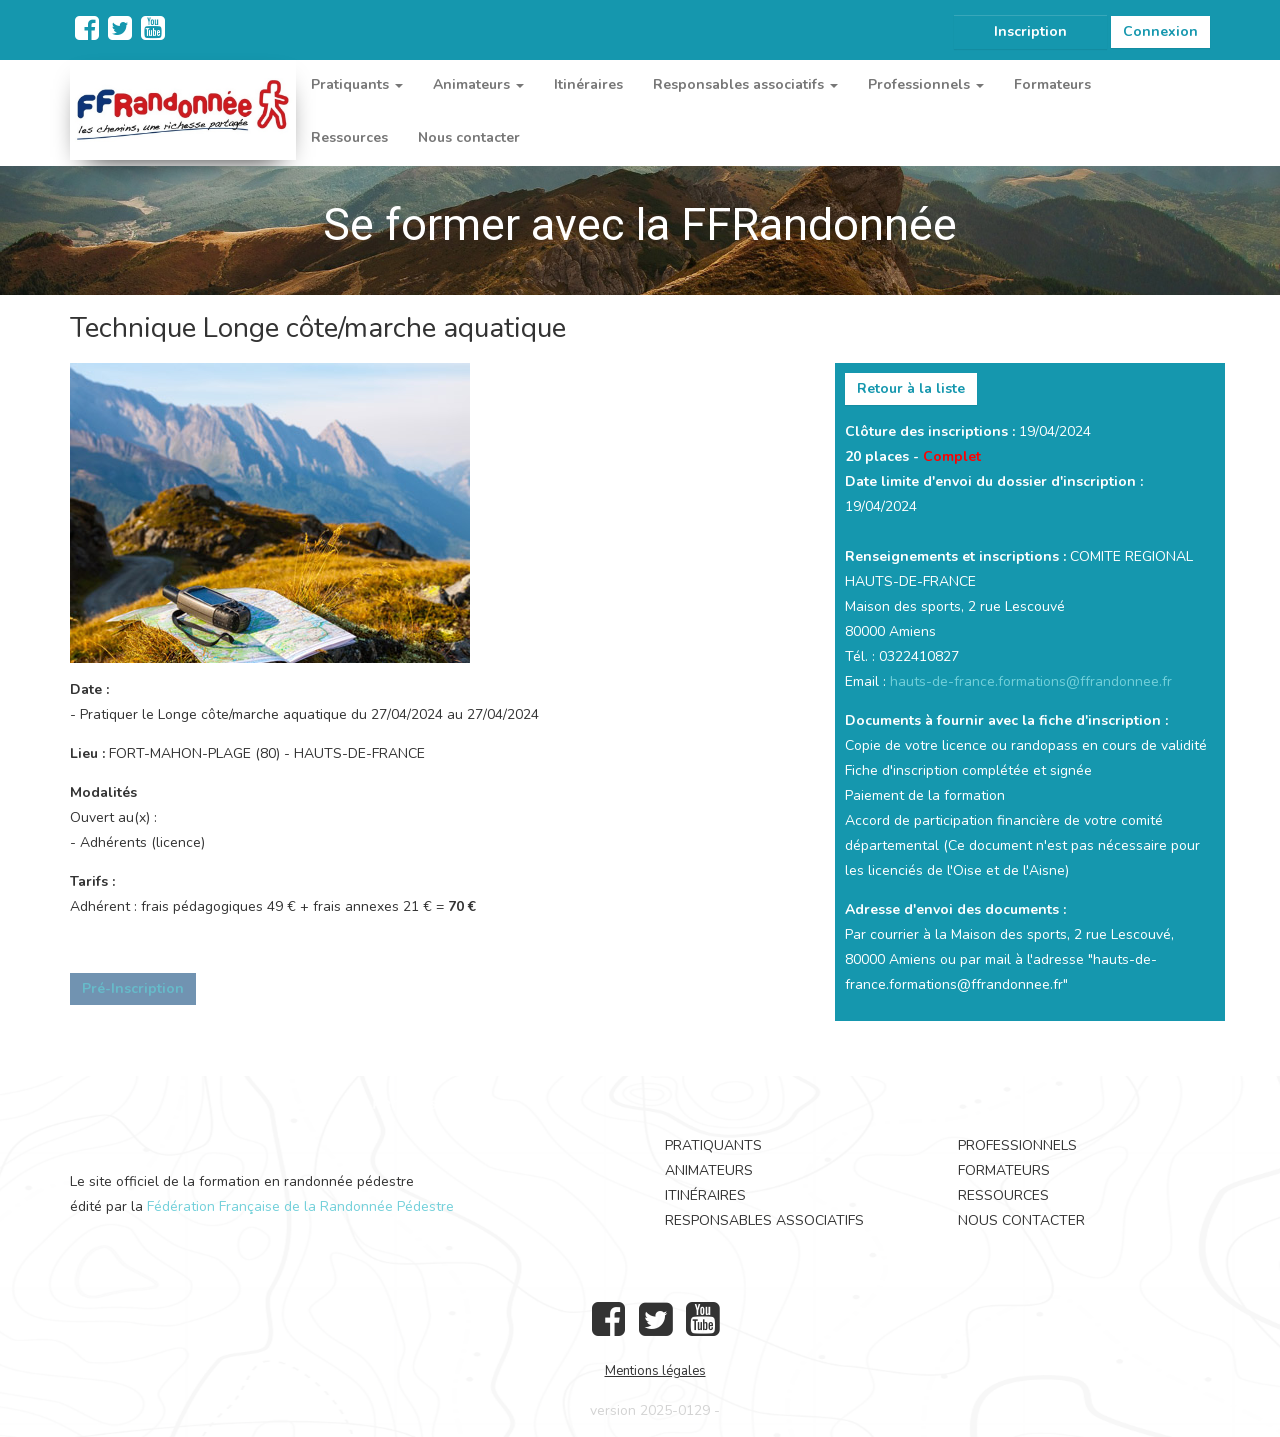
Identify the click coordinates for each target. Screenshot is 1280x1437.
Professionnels (1017, 1145)
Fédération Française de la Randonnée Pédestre (300, 1206)
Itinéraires (588, 84)
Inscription (1030, 31)
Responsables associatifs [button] (745, 84)
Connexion (1160, 31)
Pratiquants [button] (357, 84)
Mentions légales (655, 1371)
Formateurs (1052, 84)
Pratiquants (713, 1145)
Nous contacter (469, 137)
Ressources (349, 137)
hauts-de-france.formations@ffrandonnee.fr (1031, 681)
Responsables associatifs (764, 1220)
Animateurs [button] (478, 84)
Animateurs (709, 1170)
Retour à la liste (911, 388)
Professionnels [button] (926, 84)
